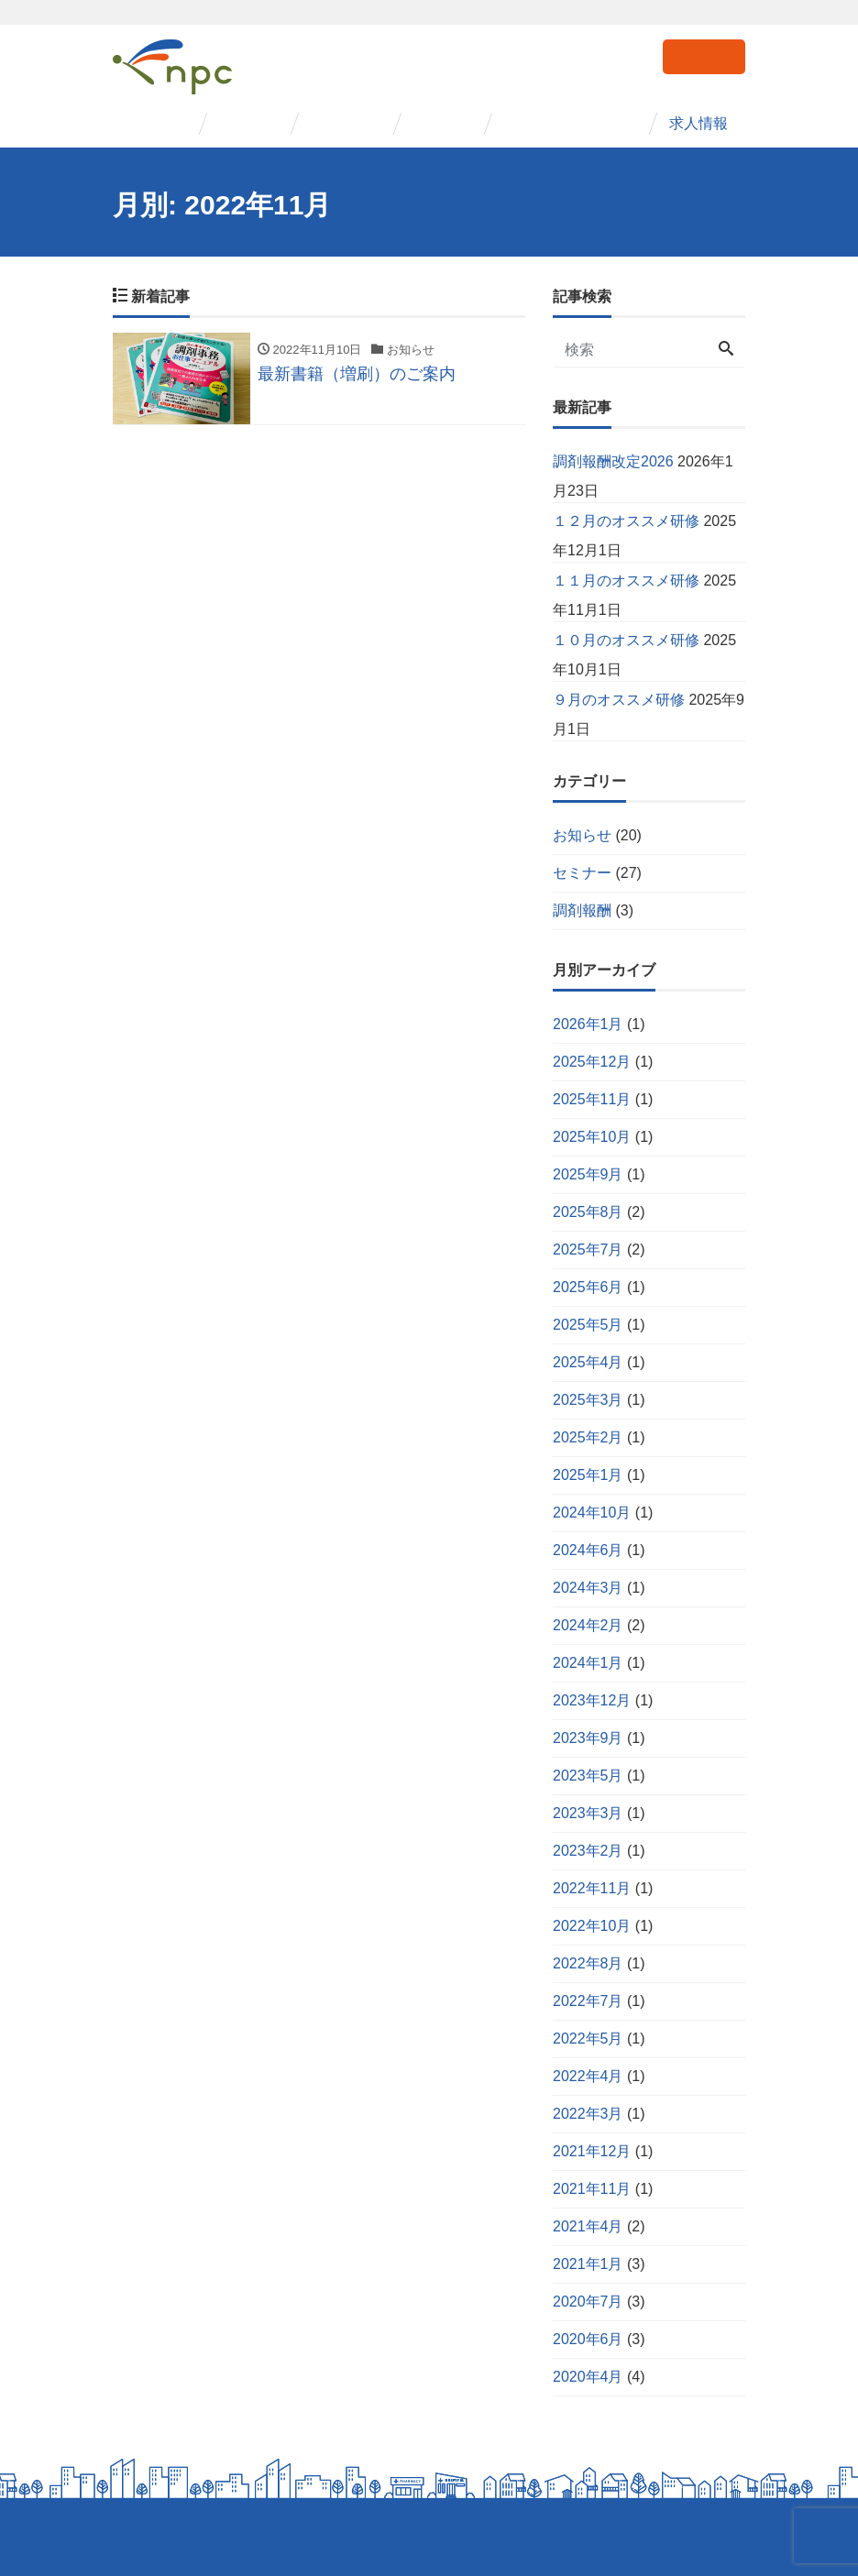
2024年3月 (588, 1587)
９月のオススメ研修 (619, 699)
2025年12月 (592, 1061)
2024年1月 (588, 1663)
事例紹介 (442, 123)
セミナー (340, 123)
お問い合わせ (704, 55)
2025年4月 (588, 1362)
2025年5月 (588, 1324)
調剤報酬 (582, 910)
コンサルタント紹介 (571, 123)
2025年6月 (588, 1287)
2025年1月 (588, 1475)
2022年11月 (592, 1888)
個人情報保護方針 (160, 2537)
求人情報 (699, 123)
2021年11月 (592, 2189)
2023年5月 (588, 1775)
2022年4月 (588, 2076)
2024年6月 (588, 1550)
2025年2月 (588, 1437)
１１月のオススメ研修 (626, 580)
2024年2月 (588, 1625)
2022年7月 (588, 2001)
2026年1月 (588, 1024)
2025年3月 (588, 1400)
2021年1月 (588, 2264)
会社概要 (156, 123)
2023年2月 (588, 1850)
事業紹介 (248, 123)
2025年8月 (588, 1212)
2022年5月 (588, 2038)
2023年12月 (592, 1700)
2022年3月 (588, 2113)
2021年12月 (592, 2151)
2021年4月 (588, 2226)
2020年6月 (588, 2339)
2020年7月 (588, 2301)
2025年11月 (592, 1099)
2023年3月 (588, 1813)
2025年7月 (588, 1249)
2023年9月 (588, 1738)
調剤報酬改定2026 (613, 461)
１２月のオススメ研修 (626, 521)
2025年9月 (588, 1174)
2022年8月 (588, 1963)
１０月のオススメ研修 (626, 640)
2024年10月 (592, 1512)
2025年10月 (592, 1137)
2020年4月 (588, 2376)
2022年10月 (592, 1926)
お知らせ (582, 835)
